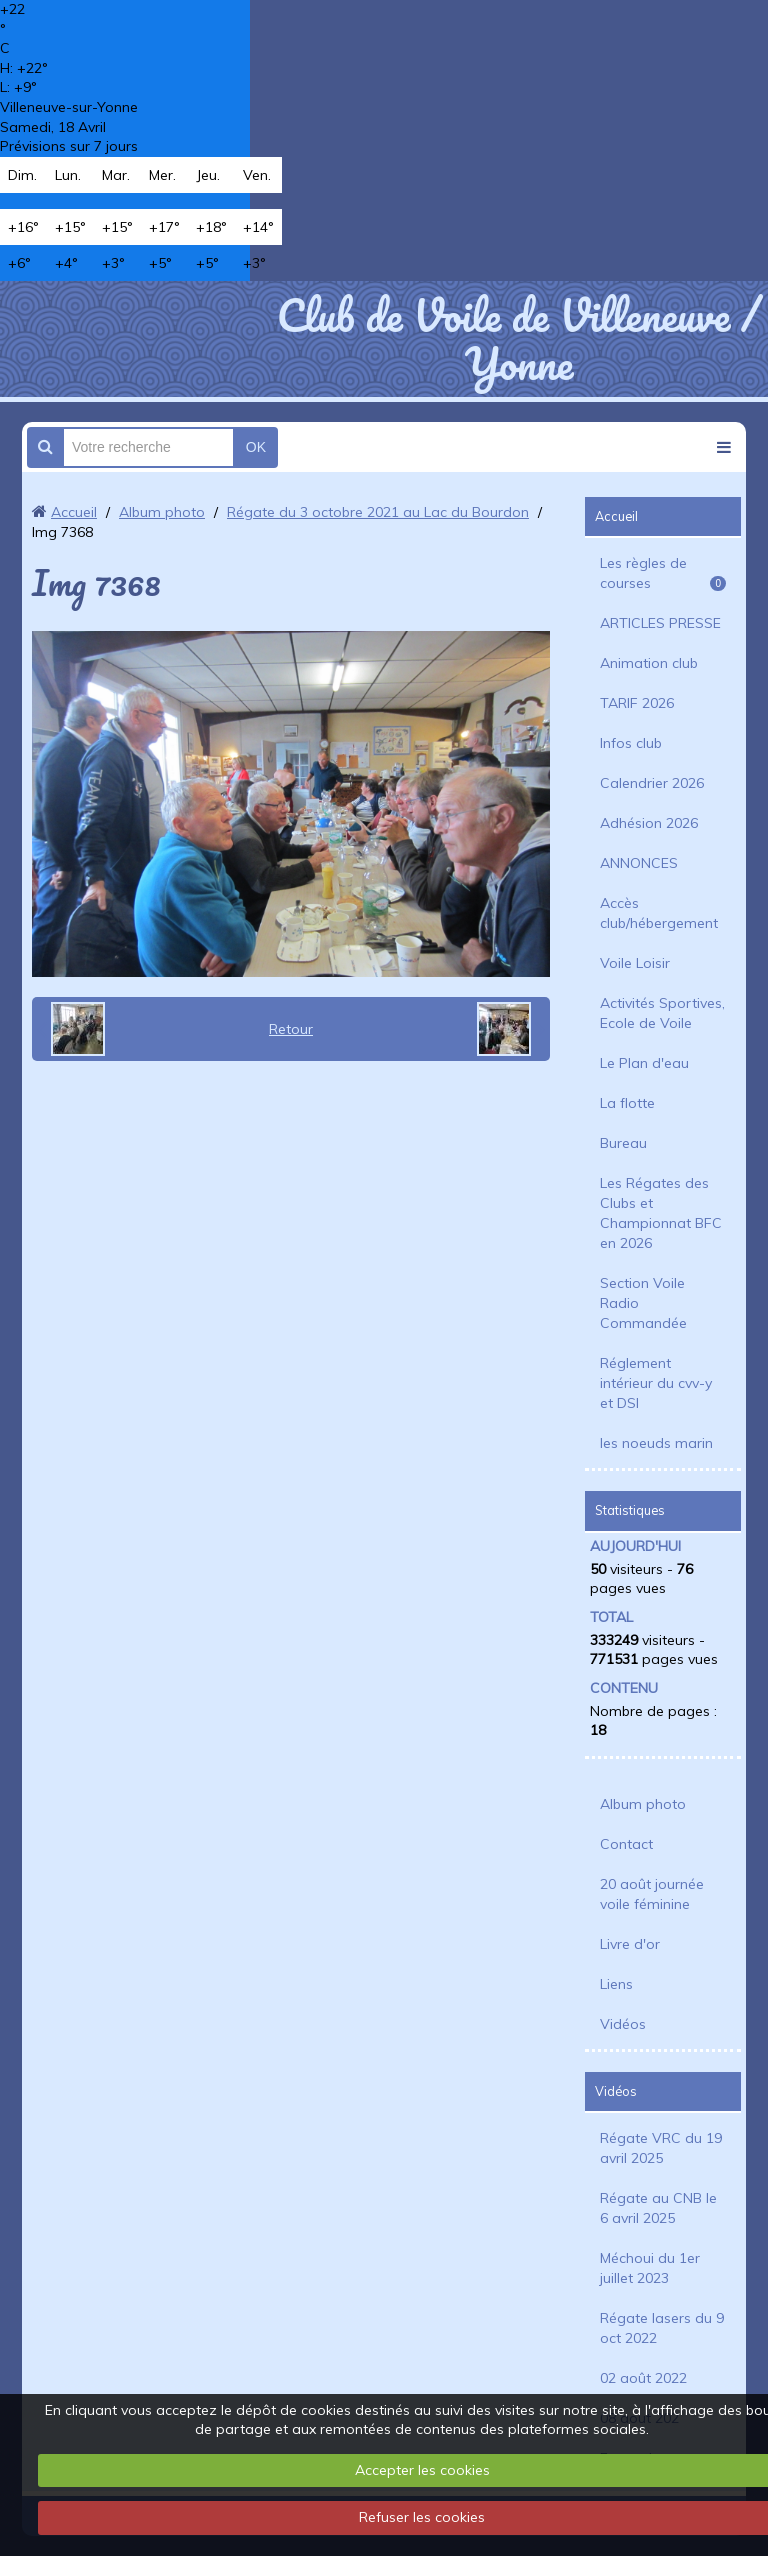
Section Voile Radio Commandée (643, 1303)
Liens (616, 1984)
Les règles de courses (663, 573)
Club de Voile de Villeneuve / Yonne (519, 339)
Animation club (649, 663)
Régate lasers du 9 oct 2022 (662, 2328)
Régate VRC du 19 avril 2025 (661, 2148)
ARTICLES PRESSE (660, 623)
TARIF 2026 (637, 703)
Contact (626, 1844)
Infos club (631, 743)
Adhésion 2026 (649, 823)
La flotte (627, 1103)
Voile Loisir (635, 963)
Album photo (162, 512)
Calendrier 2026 (652, 783)
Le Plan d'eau (644, 1063)
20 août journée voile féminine (652, 1894)
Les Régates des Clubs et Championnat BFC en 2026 (661, 1213)
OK (256, 447)
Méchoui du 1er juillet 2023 (650, 2268)
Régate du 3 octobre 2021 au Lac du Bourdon (378, 512)
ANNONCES (639, 863)
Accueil (74, 512)
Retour (291, 1029)
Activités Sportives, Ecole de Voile (662, 1013)
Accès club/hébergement (659, 913)
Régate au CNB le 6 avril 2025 (658, 2208)
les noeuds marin (656, 1443)
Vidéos (623, 2024)
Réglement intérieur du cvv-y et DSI (656, 1383)
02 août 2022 (643, 2378)
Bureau (623, 1143)
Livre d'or (630, 1944)
